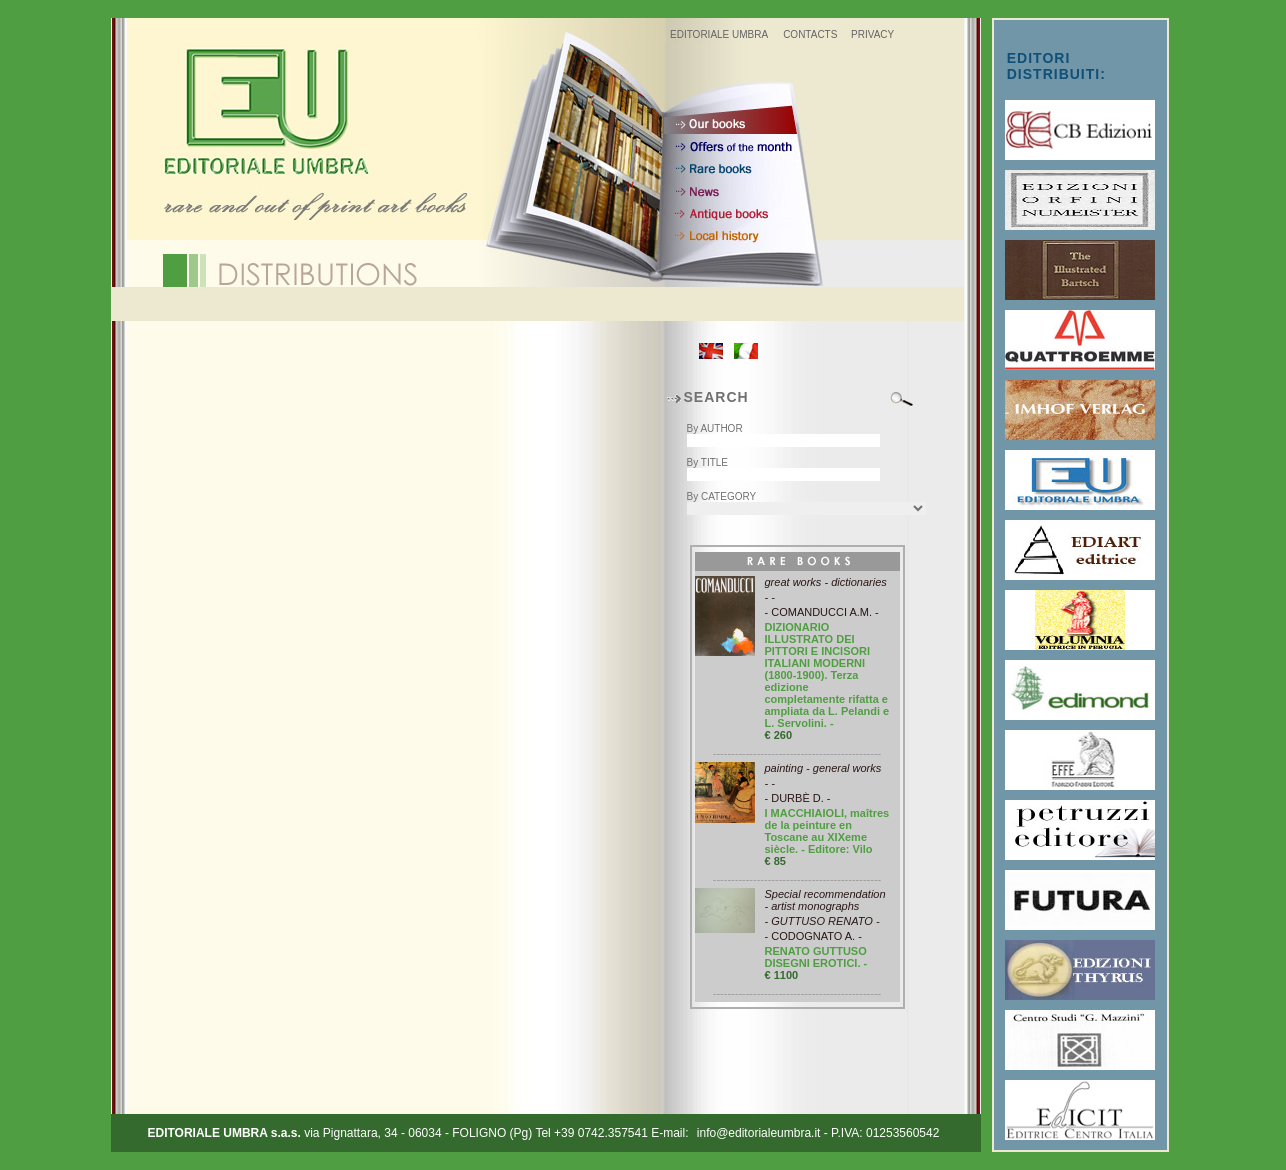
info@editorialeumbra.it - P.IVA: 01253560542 (818, 1133)
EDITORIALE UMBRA (719, 34)
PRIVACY (872, 34)
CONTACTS (810, 34)
